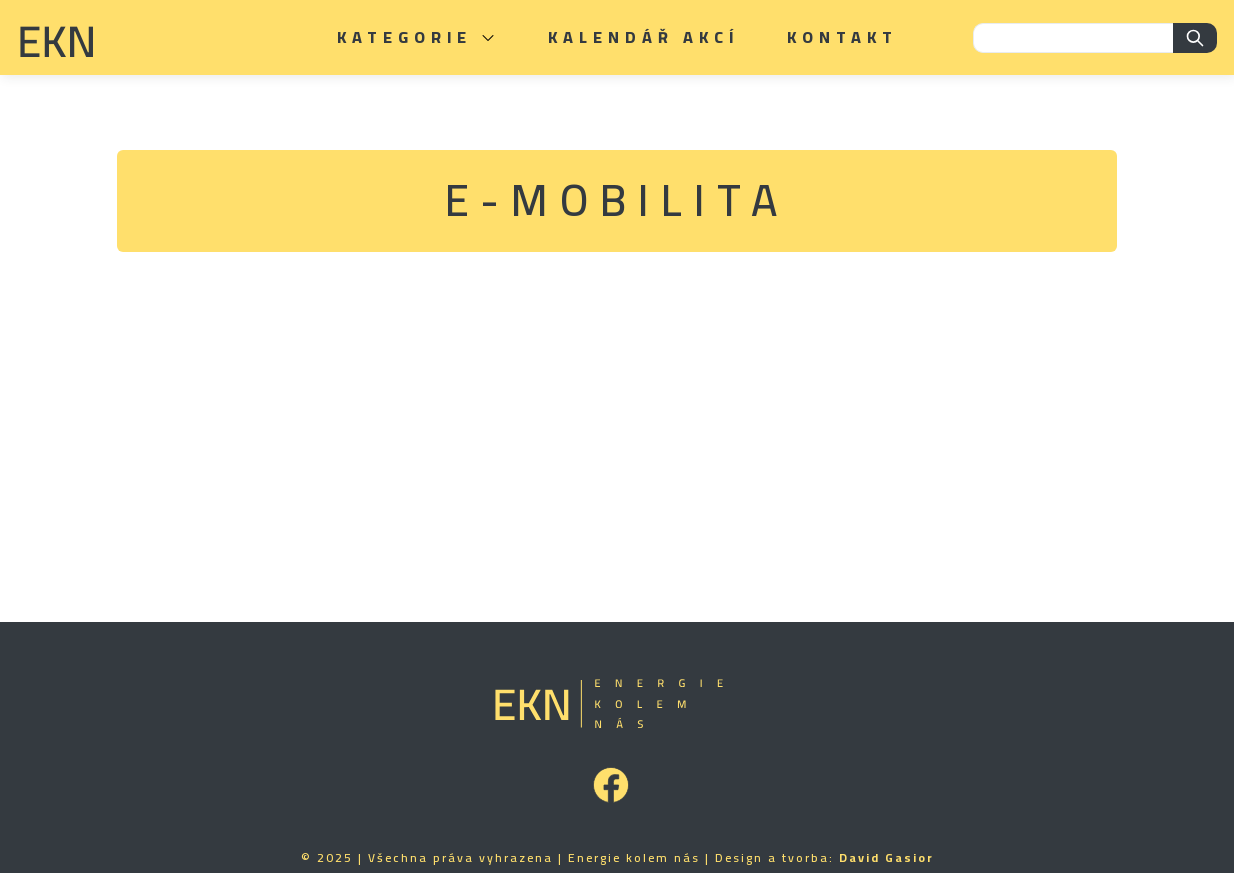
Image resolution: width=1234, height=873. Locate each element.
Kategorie (418, 37)
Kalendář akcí (643, 37)
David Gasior (886, 857)
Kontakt (842, 37)
